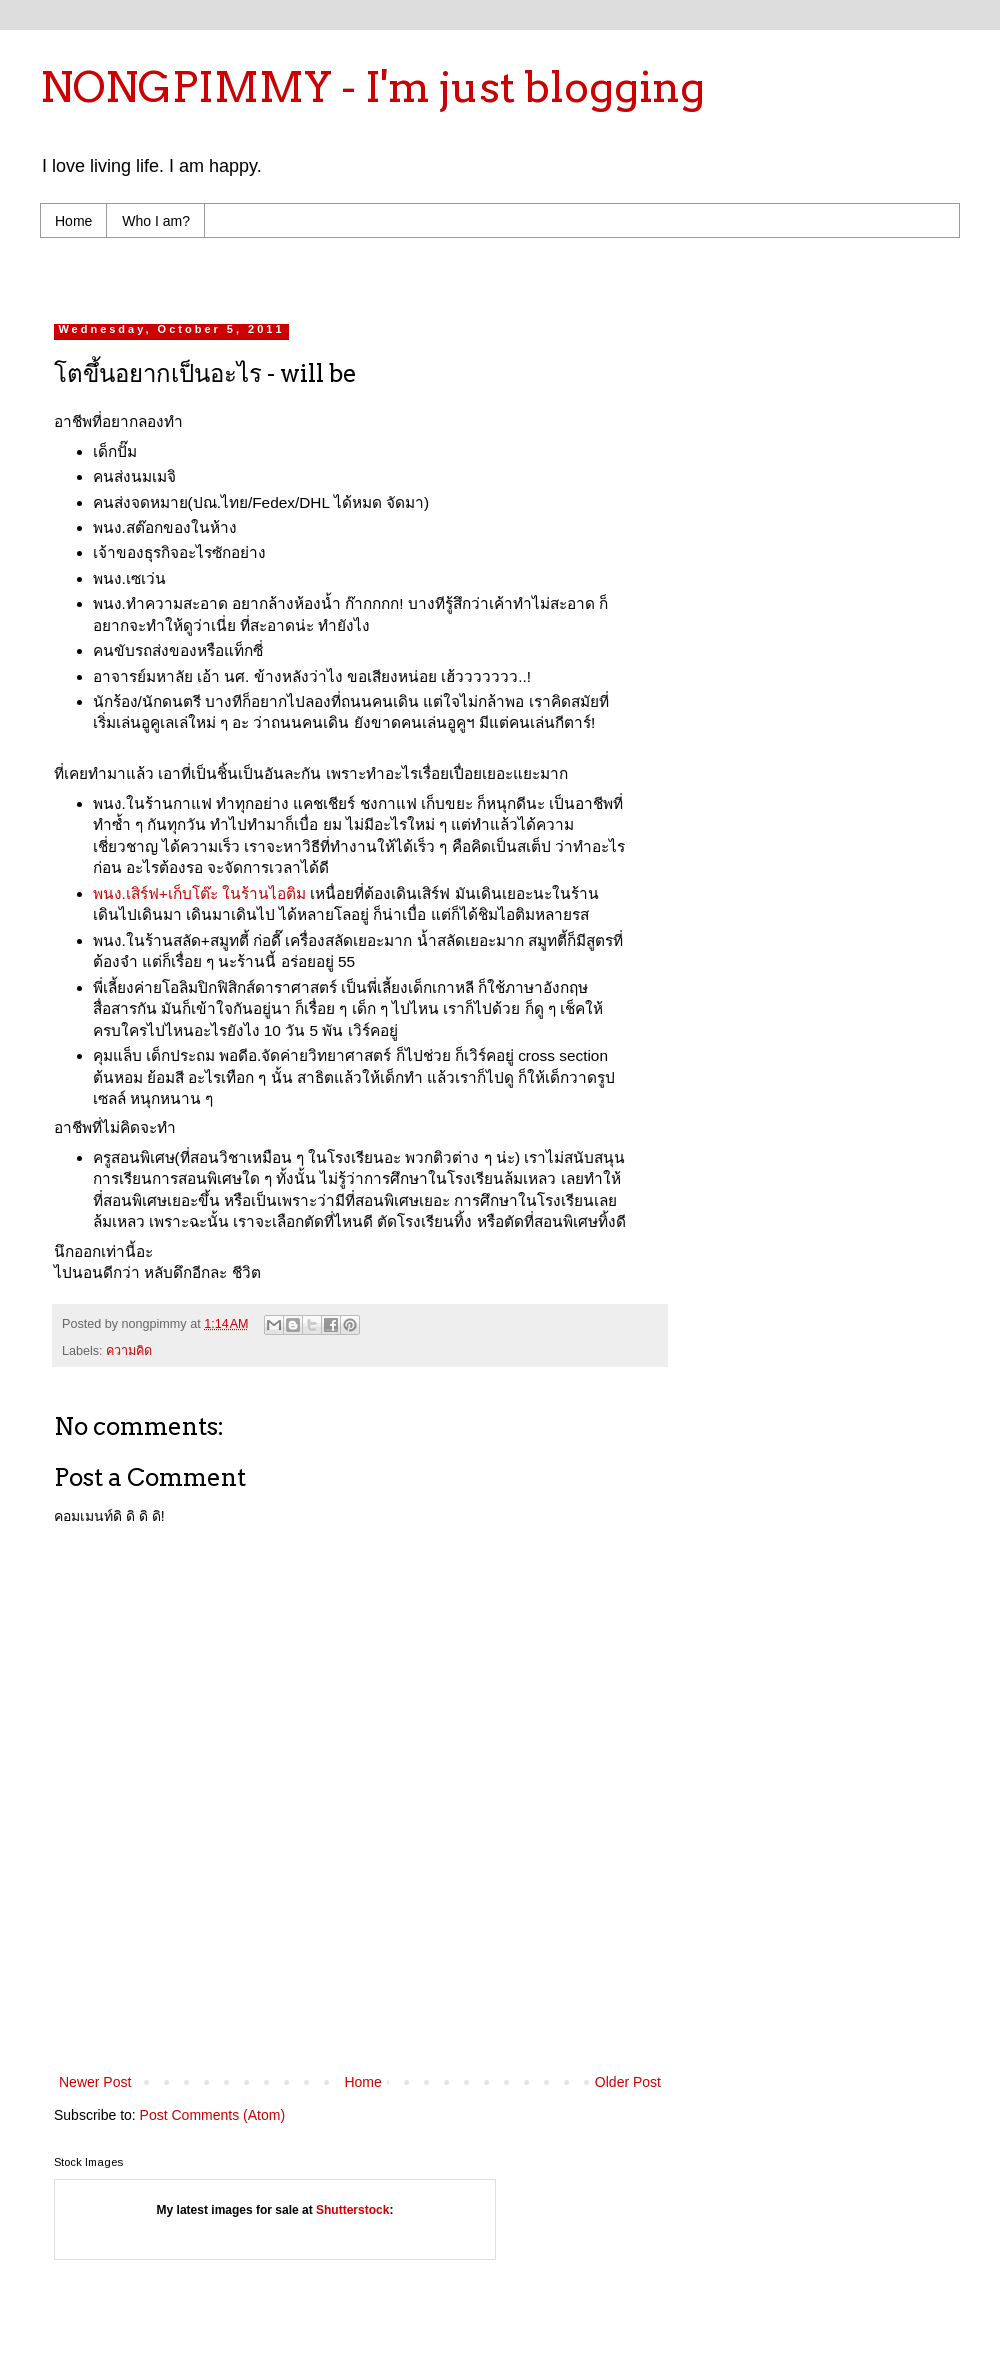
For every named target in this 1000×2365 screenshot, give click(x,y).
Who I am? (156, 221)
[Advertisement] (360, 2015)
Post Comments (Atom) (212, 2115)
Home (73, 221)
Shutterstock (352, 2210)
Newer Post (95, 2082)
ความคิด (129, 1351)
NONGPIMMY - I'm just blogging (372, 87)
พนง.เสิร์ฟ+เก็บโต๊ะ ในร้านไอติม (200, 893)
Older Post (628, 2082)
